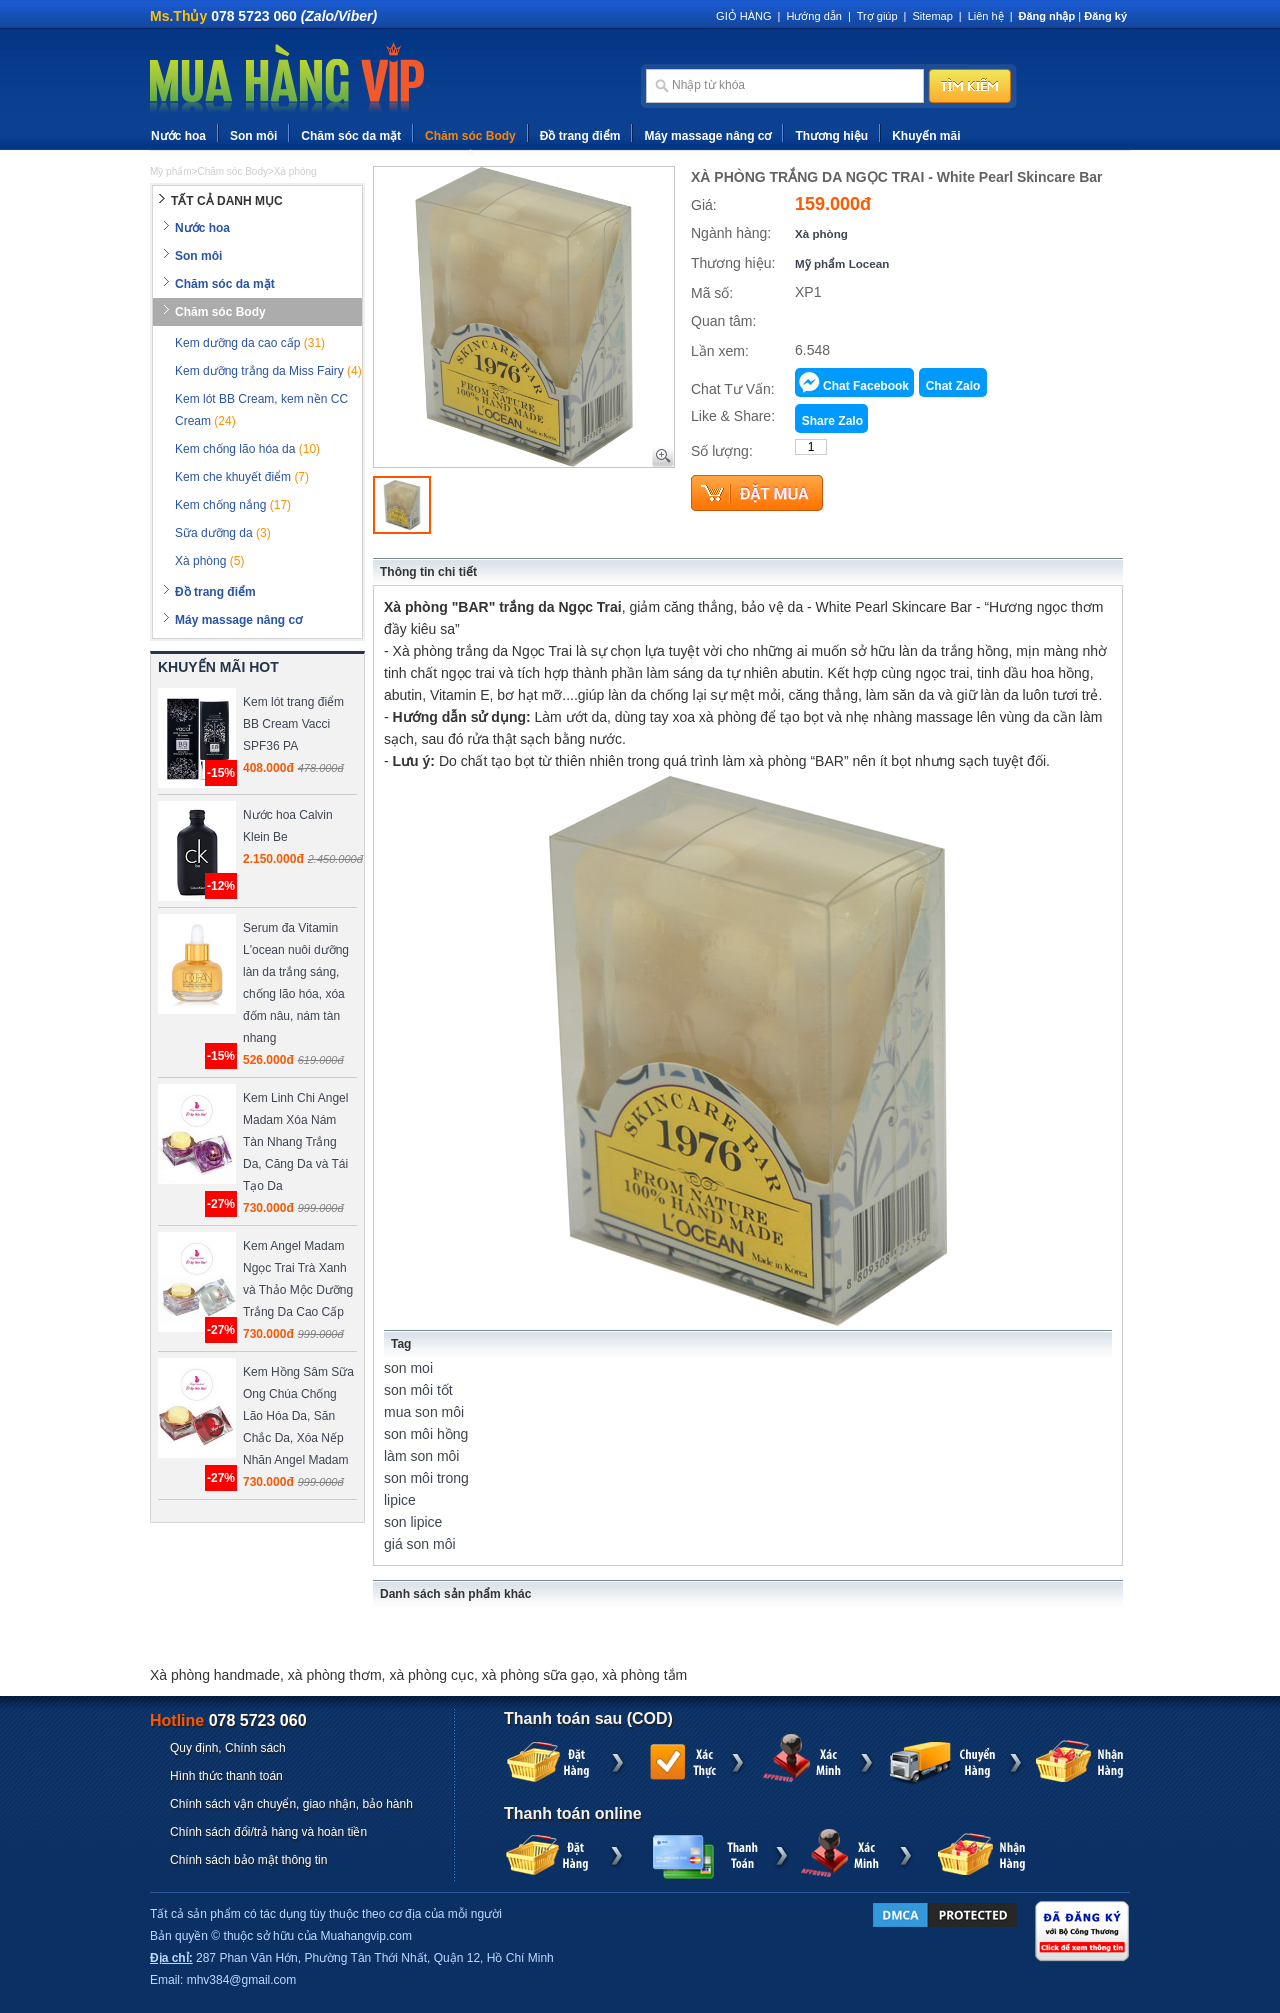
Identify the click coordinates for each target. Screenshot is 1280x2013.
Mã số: (712, 293)
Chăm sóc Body (470, 136)
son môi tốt (418, 1390)
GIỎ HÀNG (743, 16)
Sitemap (932, 16)
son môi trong (426, 1478)
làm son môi (421, 1456)
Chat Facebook (866, 386)
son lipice (413, 1522)
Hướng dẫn (813, 16)
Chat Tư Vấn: (733, 389)
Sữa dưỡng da (223, 533)
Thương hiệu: (733, 263)
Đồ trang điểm (580, 136)
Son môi (253, 136)
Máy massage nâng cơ (707, 136)
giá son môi (420, 1544)
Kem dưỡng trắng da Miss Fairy (268, 371)
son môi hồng (426, 1434)
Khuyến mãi (926, 136)
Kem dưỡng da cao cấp (250, 343)
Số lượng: (722, 451)
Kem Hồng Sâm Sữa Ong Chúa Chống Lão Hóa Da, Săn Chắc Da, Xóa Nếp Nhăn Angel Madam (298, 1416)
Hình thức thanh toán (226, 1776)
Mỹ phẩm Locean (842, 263)
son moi (408, 1368)
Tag (401, 1344)
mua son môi (424, 1412)
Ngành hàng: (731, 233)
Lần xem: (720, 351)
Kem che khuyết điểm (242, 477)
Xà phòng (821, 233)
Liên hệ (986, 16)
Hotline (228, 1720)
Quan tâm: (723, 321)
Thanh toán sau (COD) (588, 1718)
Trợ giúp (877, 16)
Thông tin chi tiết (428, 572)
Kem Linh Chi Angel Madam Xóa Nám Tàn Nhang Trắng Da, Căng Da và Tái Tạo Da (295, 1142)
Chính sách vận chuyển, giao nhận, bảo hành (291, 1804)
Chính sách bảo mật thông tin (248, 1860)
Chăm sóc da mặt (351, 136)
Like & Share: (733, 416)
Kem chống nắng (233, 505)
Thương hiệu (831, 136)
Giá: (704, 205)
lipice (400, 1500)
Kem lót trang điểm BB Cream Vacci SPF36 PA (293, 724)
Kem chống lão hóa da (247, 449)
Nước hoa (178, 136)
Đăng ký (1105, 16)
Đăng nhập (1047, 16)
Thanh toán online (573, 1813)
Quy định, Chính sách (228, 1748)
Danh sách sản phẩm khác (455, 1594)
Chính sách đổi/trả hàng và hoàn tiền (268, 1832)
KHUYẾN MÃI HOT (218, 667)
